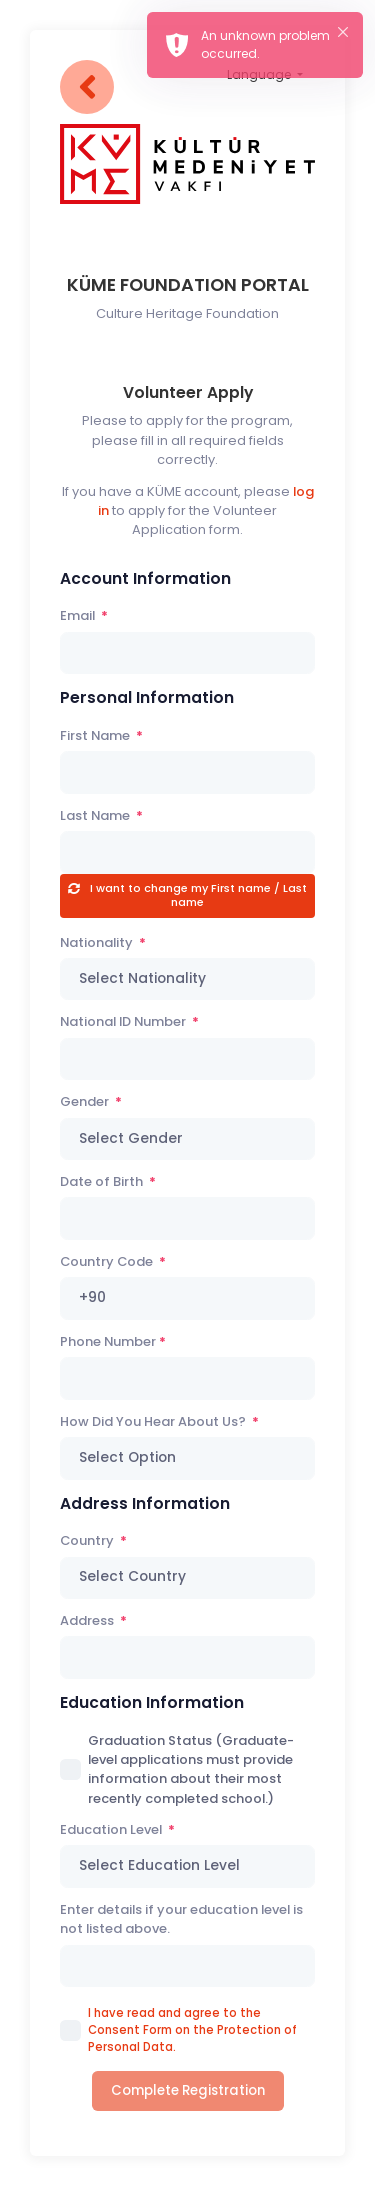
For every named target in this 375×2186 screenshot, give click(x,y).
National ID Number (124, 1021)
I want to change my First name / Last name (197, 895)
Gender (86, 1101)
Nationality (98, 942)
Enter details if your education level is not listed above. (181, 1919)
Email (79, 615)
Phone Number (108, 1341)
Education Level (112, 1829)
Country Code (108, 1261)
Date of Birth (103, 1181)
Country (88, 1540)
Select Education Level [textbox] (159, 1865)
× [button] (343, 32)
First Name (96, 735)
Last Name (96, 815)
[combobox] (187, 979)
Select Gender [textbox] (131, 1138)
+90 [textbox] (92, 1297)
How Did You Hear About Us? (154, 1421)
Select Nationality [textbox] (142, 978)
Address (88, 1620)
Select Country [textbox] (132, 1576)
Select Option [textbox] (127, 1457)
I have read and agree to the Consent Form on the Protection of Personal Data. (192, 2030)
